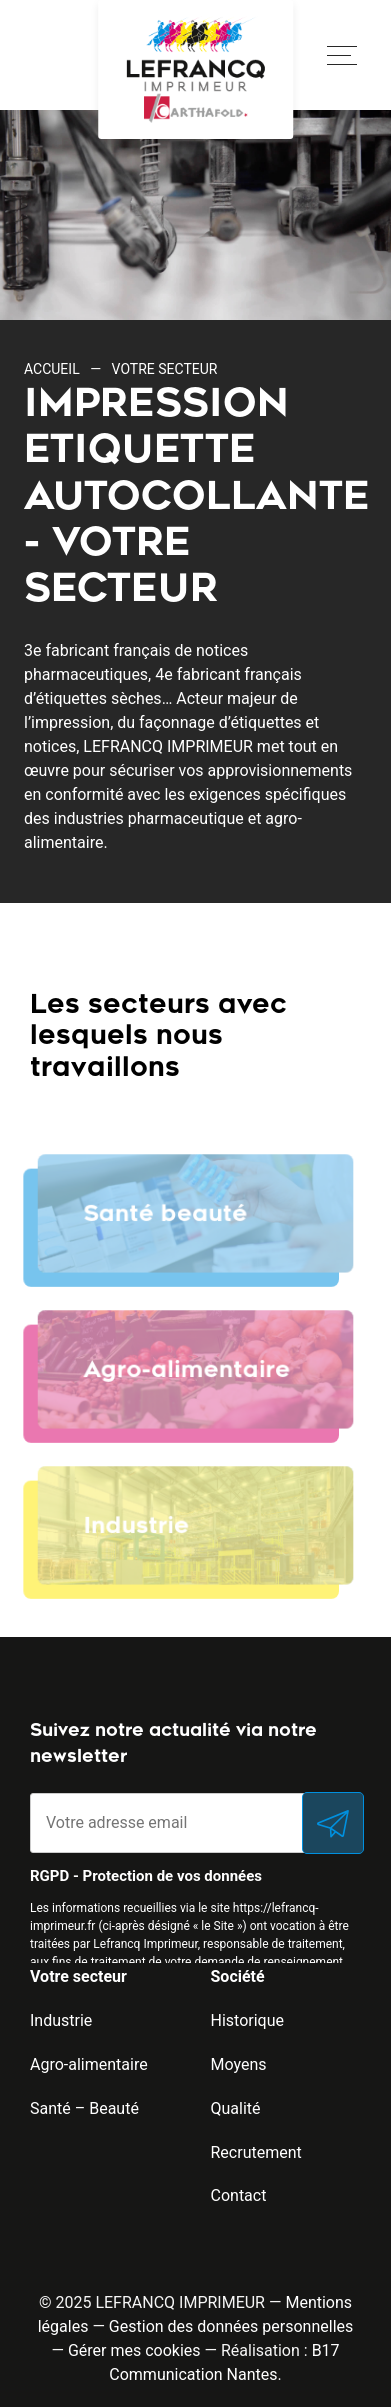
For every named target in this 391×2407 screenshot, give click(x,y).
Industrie (61, 2020)
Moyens (239, 2064)
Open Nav (334, 44)
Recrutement (256, 2152)
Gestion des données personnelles (231, 2326)
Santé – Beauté (84, 2108)
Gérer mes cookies (134, 2350)
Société (238, 1976)
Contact (239, 2195)
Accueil (52, 369)
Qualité (236, 2108)
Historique (247, 2020)
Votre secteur (78, 1976)
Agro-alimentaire (89, 2064)
